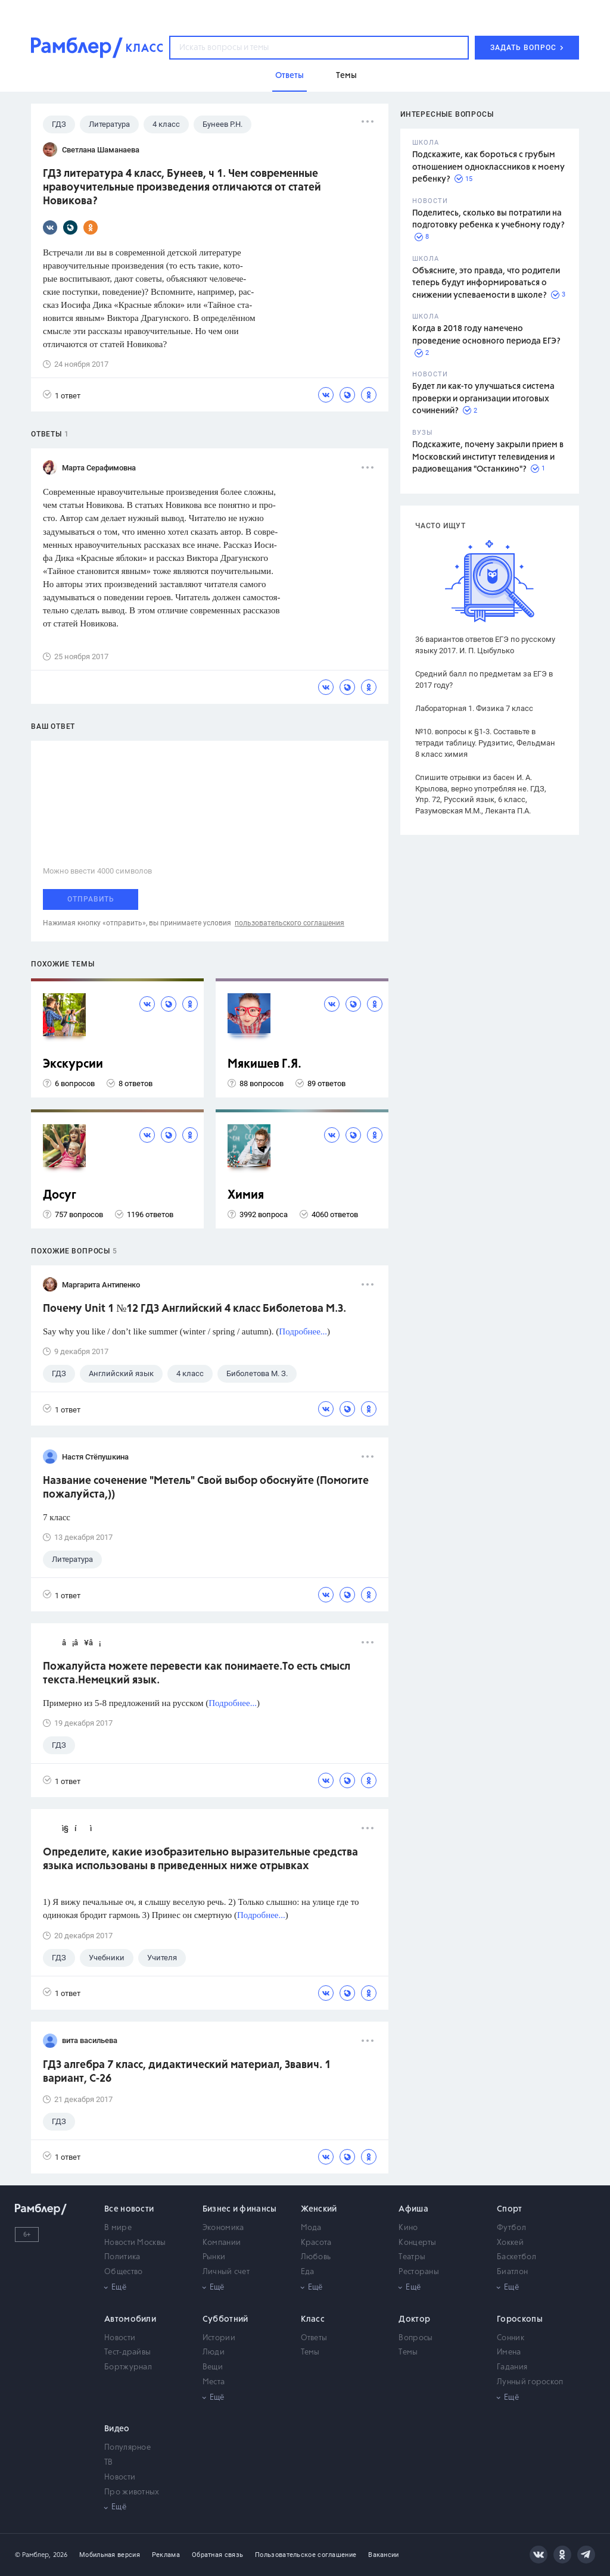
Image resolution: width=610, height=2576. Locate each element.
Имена (509, 2352)
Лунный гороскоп (530, 2382)
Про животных (132, 2492)
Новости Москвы (135, 2243)
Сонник (510, 2338)
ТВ (108, 2462)
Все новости (129, 2209)
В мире (118, 2228)
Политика (122, 2257)
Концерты (417, 2243)
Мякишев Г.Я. (264, 1064)
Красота (316, 2243)
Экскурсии (73, 1064)
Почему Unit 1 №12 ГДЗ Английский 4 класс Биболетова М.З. (194, 1308)
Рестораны (419, 2272)
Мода (311, 2228)
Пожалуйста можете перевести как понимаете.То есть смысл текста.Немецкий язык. (196, 1673)
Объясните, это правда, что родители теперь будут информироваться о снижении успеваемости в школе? (486, 283)
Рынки (214, 2257)
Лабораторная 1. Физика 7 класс (474, 708)
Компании (222, 2243)
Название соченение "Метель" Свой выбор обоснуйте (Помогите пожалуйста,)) (206, 1488)
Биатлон (512, 2272)
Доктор (414, 2319)
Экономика (223, 2228)
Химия (246, 1195)
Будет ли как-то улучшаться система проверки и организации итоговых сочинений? (483, 398)
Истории (219, 2338)
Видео (117, 2429)
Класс (313, 2319)
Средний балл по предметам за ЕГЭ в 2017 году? (484, 679)
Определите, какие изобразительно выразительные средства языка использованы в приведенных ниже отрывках (200, 1859)
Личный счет (226, 2272)
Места (214, 2382)
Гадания (512, 2367)
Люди (214, 2352)
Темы (310, 2352)
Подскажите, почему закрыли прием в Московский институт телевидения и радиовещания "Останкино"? (488, 457)
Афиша (413, 2209)
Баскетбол (516, 2257)
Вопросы (415, 2338)
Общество (123, 2272)
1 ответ (61, 395)
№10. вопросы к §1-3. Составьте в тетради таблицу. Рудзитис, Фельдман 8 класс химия (485, 743)
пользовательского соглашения (289, 923)
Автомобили (130, 2319)
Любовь (316, 2257)
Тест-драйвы (127, 2352)
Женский (319, 2209)
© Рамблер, (33, 2555)
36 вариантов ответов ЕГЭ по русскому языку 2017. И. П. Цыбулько (485, 645)
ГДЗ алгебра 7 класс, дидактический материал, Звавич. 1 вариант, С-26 (187, 2072)
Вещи (213, 2367)
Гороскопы (520, 2319)
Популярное (127, 2448)
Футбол (511, 2228)
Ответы (314, 2338)
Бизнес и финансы (240, 2209)
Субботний (225, 2319)
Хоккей (510, 2243)
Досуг (59, 1195)
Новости (119, 2338)
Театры (412, 2257)
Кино (408, 2228)
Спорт (509, 2209)
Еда (308, 2272)
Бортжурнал (128, 2367)
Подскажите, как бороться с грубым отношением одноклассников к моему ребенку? (488, 167)
